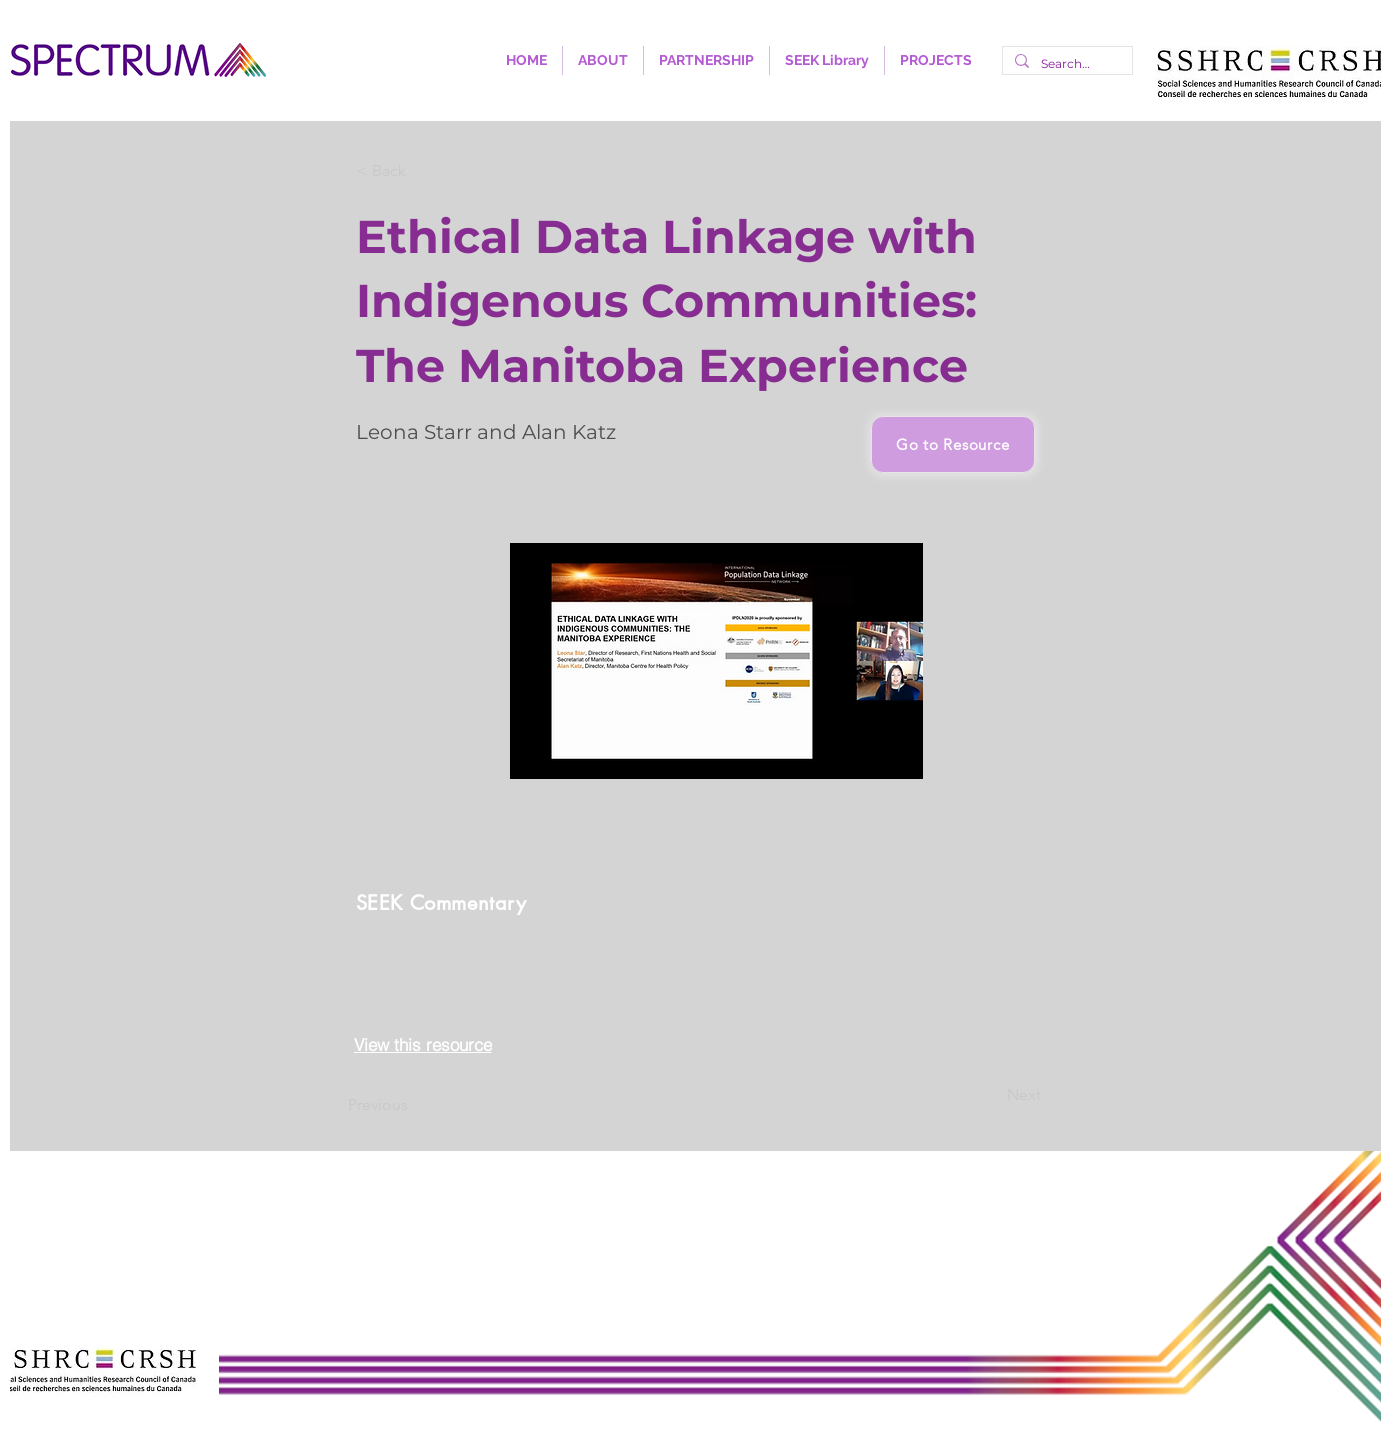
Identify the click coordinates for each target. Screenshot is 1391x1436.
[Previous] (414, 1106)
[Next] (991, 1096)
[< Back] (423, 171)
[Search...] (1065, 64)
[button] (603, 60)
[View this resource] (423, 1045)
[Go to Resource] (953, 444)
